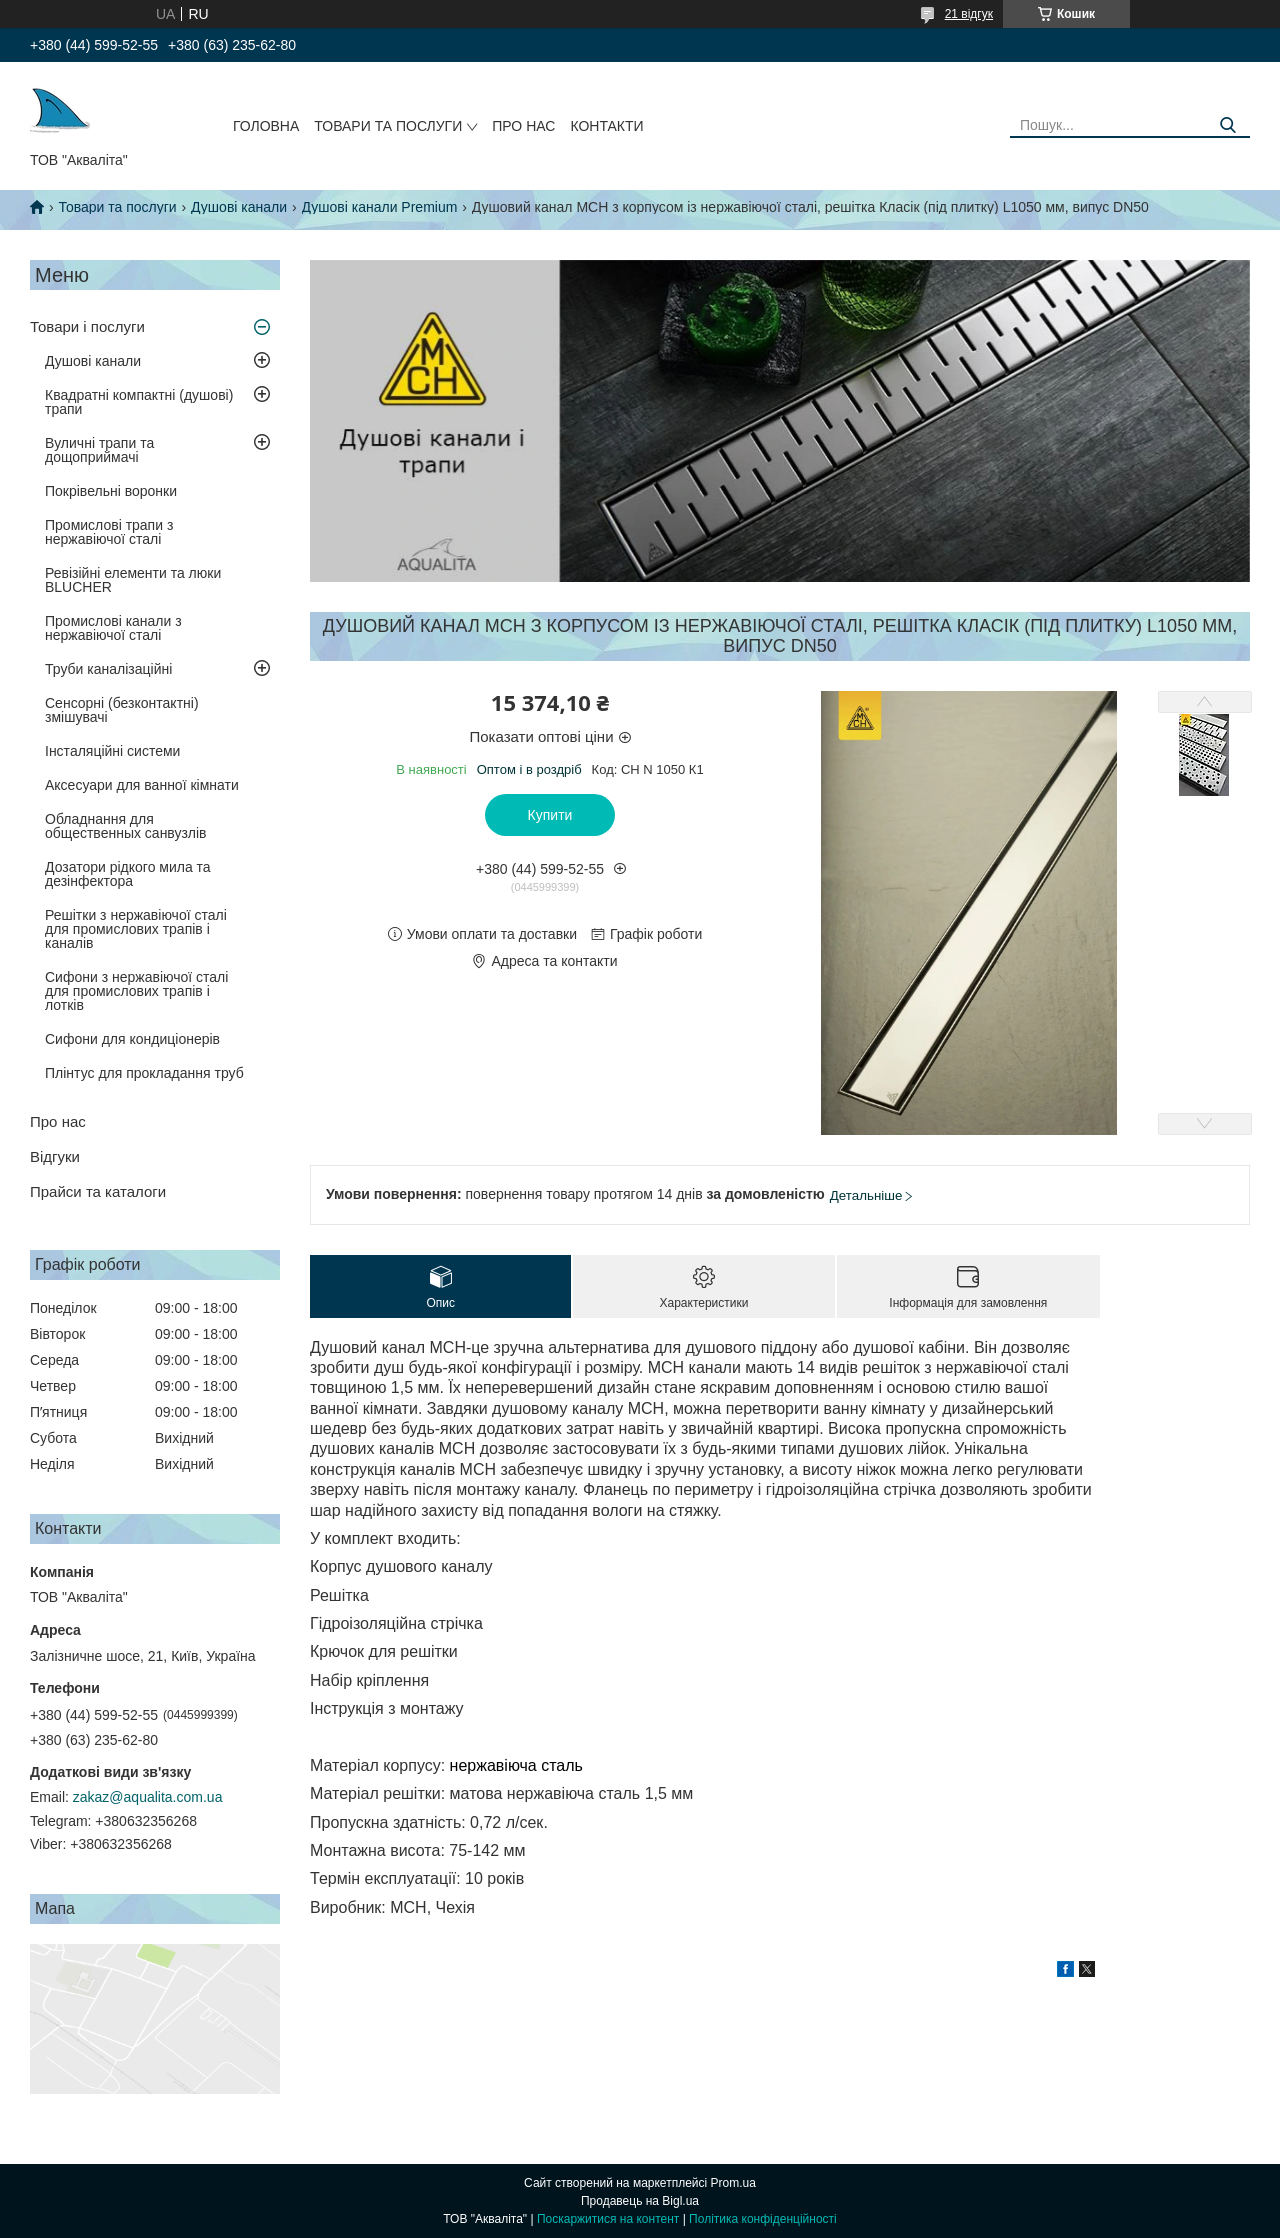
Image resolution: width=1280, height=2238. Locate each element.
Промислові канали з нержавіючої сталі (113, 628)
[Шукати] (1227, 125)
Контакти (606, 126)
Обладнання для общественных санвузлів (125, 826)
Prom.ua (733, 2183)
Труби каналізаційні (108, 669)
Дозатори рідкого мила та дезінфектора (128, 874)
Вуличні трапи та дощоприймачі (99, 450)
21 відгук (969, 14)
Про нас (523, 126)
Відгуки (55, 1156)
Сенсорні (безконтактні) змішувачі (122, 710)
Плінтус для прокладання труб (144, 1073)
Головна (266, 126)
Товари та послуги (388, 126)
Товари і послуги (87, 326)
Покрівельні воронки (111, 491)
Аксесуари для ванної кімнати (142, 785)
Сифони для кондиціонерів (132, 1039)
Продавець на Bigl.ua (640, 2201)
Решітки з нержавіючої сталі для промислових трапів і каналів (136, 929)
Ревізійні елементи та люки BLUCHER (133, 580)
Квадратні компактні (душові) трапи (139, 402)
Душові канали (239, 207)
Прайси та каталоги (98, 1191)
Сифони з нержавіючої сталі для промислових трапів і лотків (136, 991)
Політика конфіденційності (763, 2219)
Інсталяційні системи (112, 751)
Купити (550, 815)
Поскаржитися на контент (608, 2219)
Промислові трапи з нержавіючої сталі (109, 532)
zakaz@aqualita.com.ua (148, 1797)
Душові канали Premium (380, 207)
